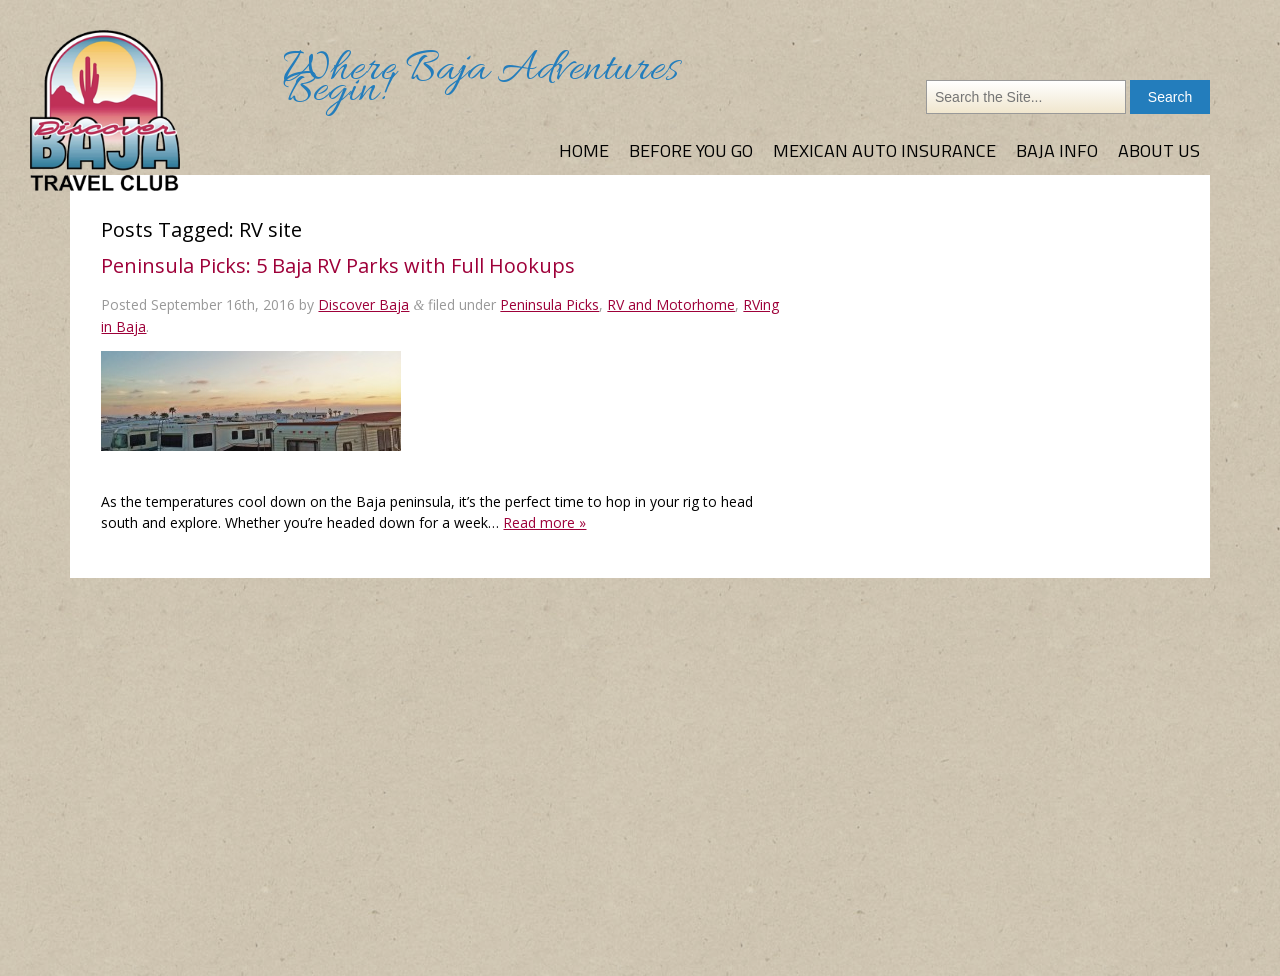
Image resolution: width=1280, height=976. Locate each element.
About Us (1159, 150)
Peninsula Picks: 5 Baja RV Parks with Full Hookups (338, 265)
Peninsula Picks (549, 304)
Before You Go (691, 150)
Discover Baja (363, 304)
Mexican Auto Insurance (884, 150)
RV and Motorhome (671, 304)
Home (584, 150)
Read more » (544, 522)
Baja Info (1057, 150)
